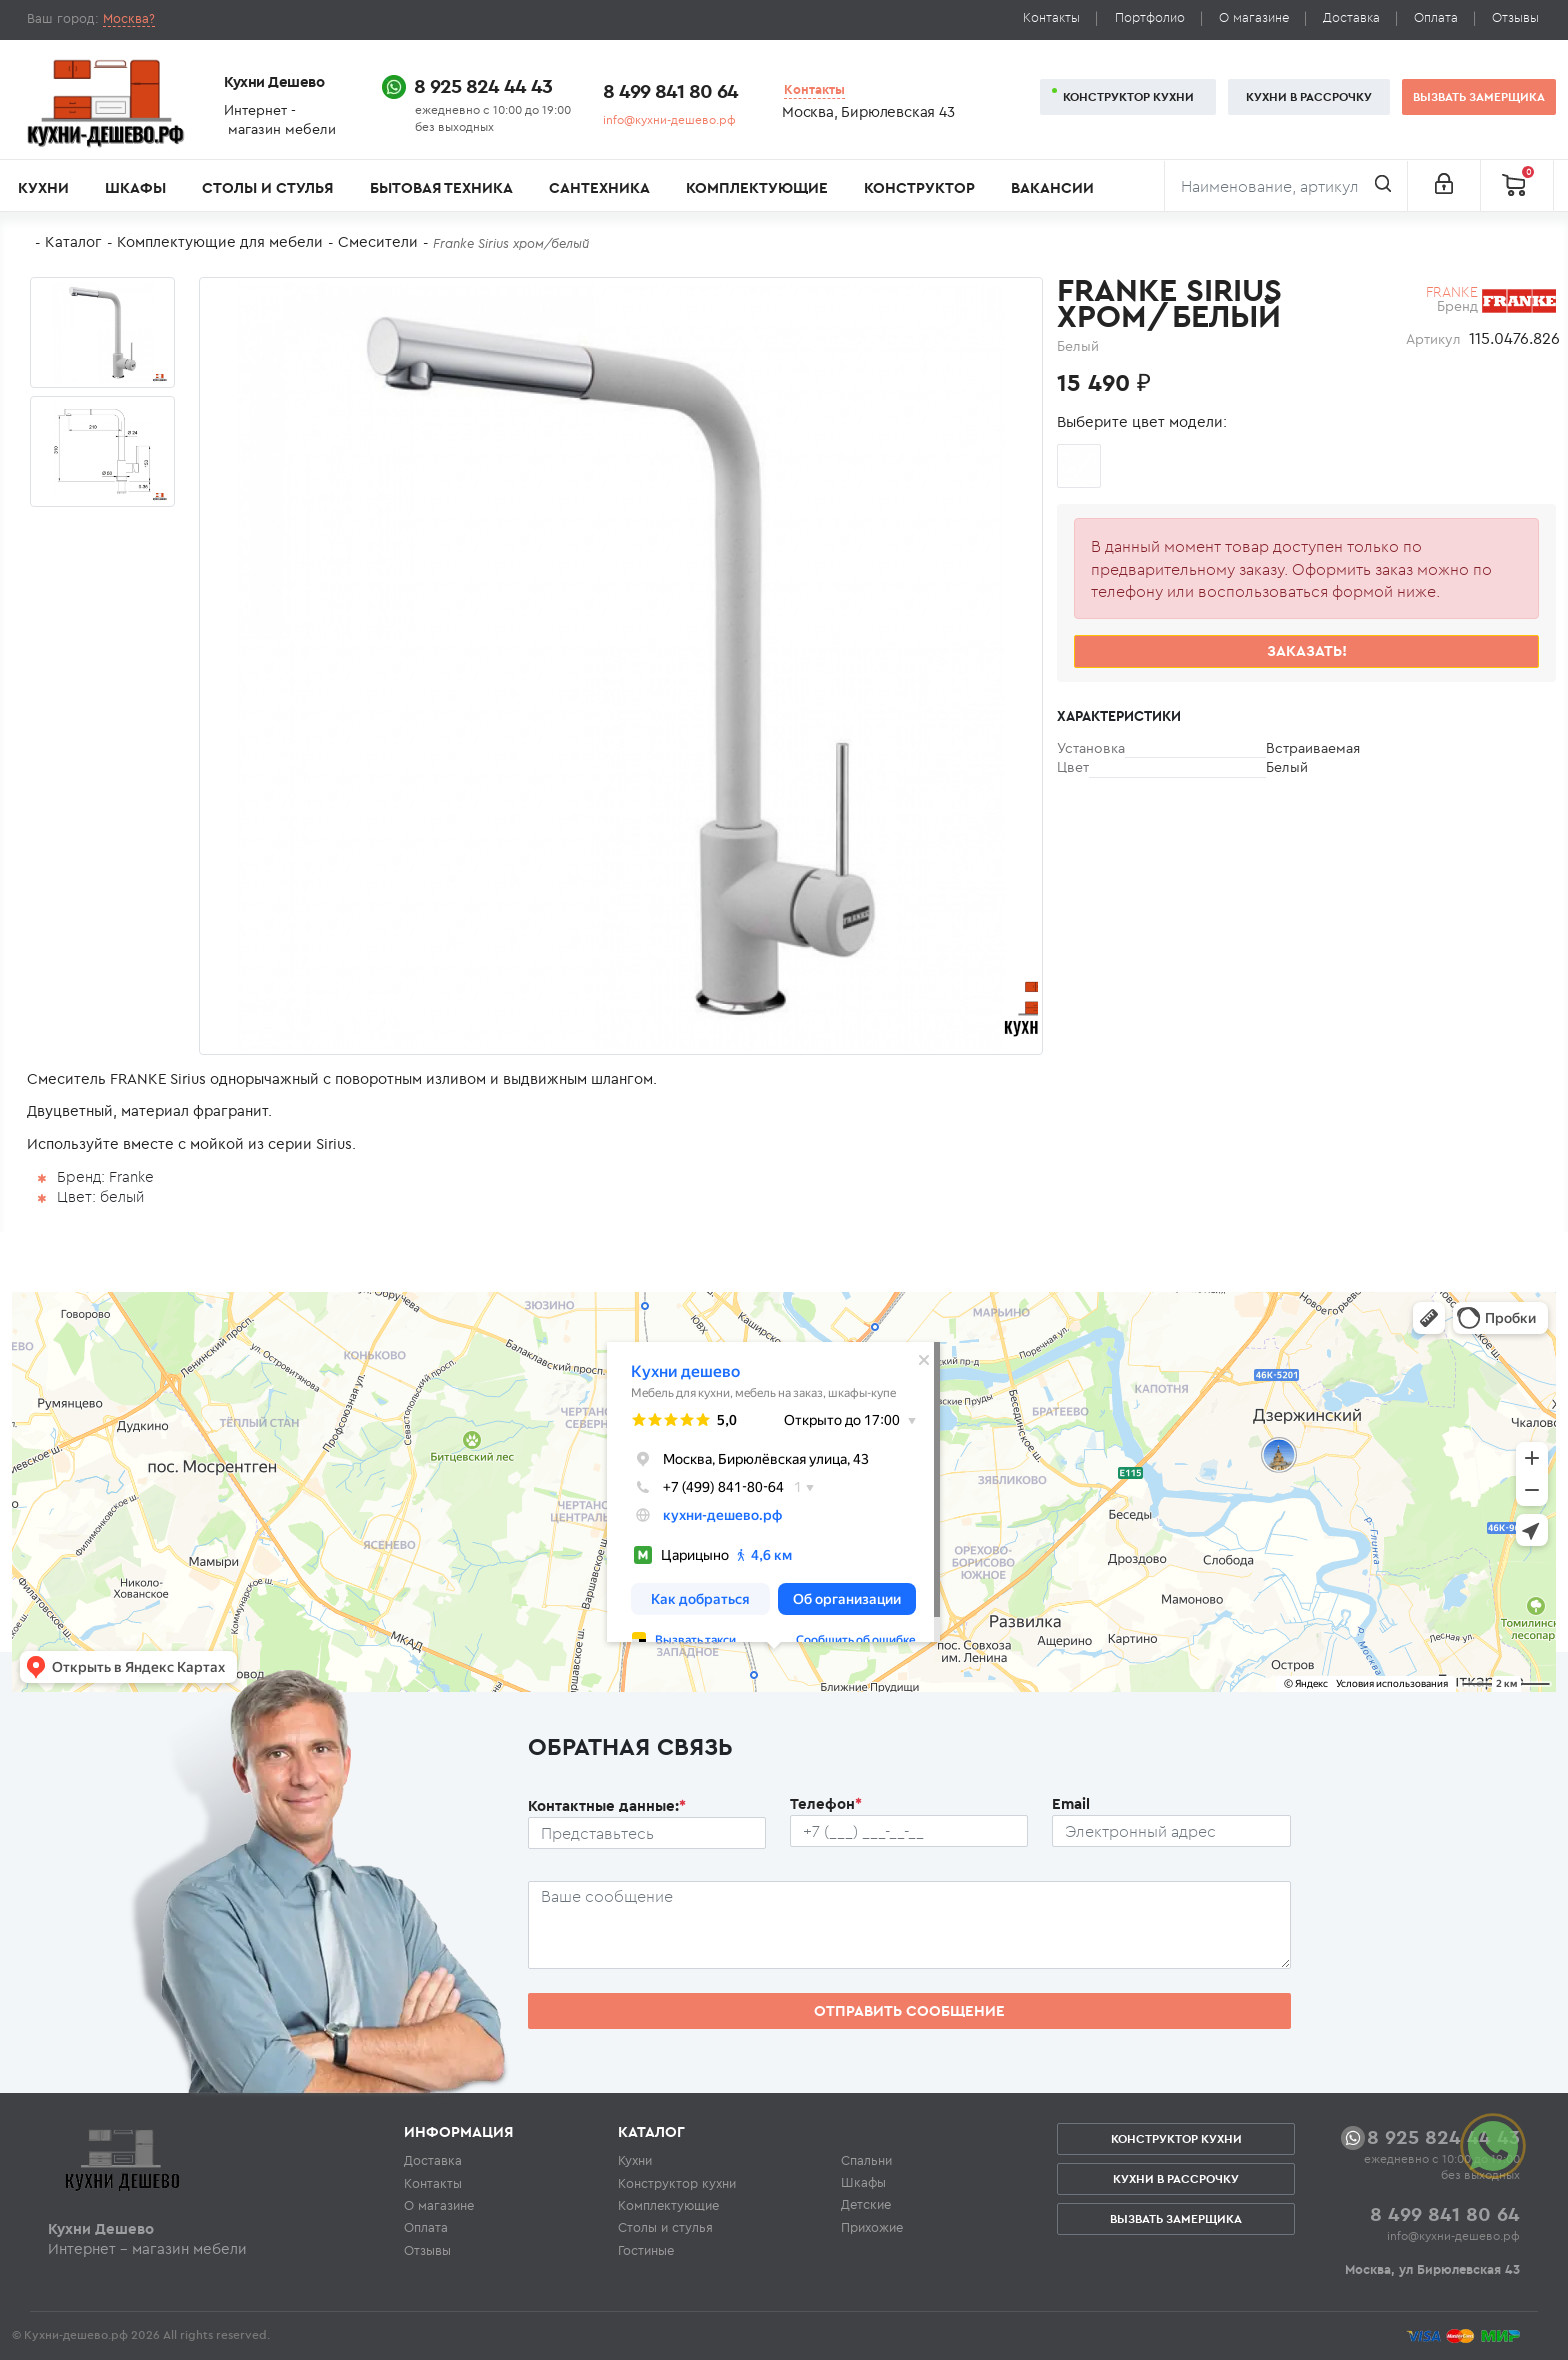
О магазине (1254, 17)
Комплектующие (757, 187)
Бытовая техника (441, 187)
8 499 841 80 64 (670, 90)
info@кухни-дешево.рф (669, 119)
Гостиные (646, 2250)
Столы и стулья (267, 187)
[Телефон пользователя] (909, 1831)
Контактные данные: (607, 1805)
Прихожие (872, 2227)
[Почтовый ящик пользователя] (1171, 1831)
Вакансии (1052, 187)
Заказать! (1307, 650)
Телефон (826, 1803)
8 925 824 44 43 (483, 85)
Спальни (866, 2160)
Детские (866, 2204)
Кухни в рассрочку (1309, 96)
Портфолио (1150, 17)
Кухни (43, 187)
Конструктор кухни (1128, 96)
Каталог (73, 241)
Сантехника (599, 187)
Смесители (378, 241)
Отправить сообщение (909, 2010)
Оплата (1436, 17)
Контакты (1051, 17)
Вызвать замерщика (1479, 96)
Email (1071, 1803)
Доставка (1351, 17)
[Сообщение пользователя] (909, 1925)
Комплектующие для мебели (220, 241)
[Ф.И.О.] (647, 1833)
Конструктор (919, 187)
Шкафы (135, 187)
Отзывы (1515, 17)
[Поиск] (1286, 186)
